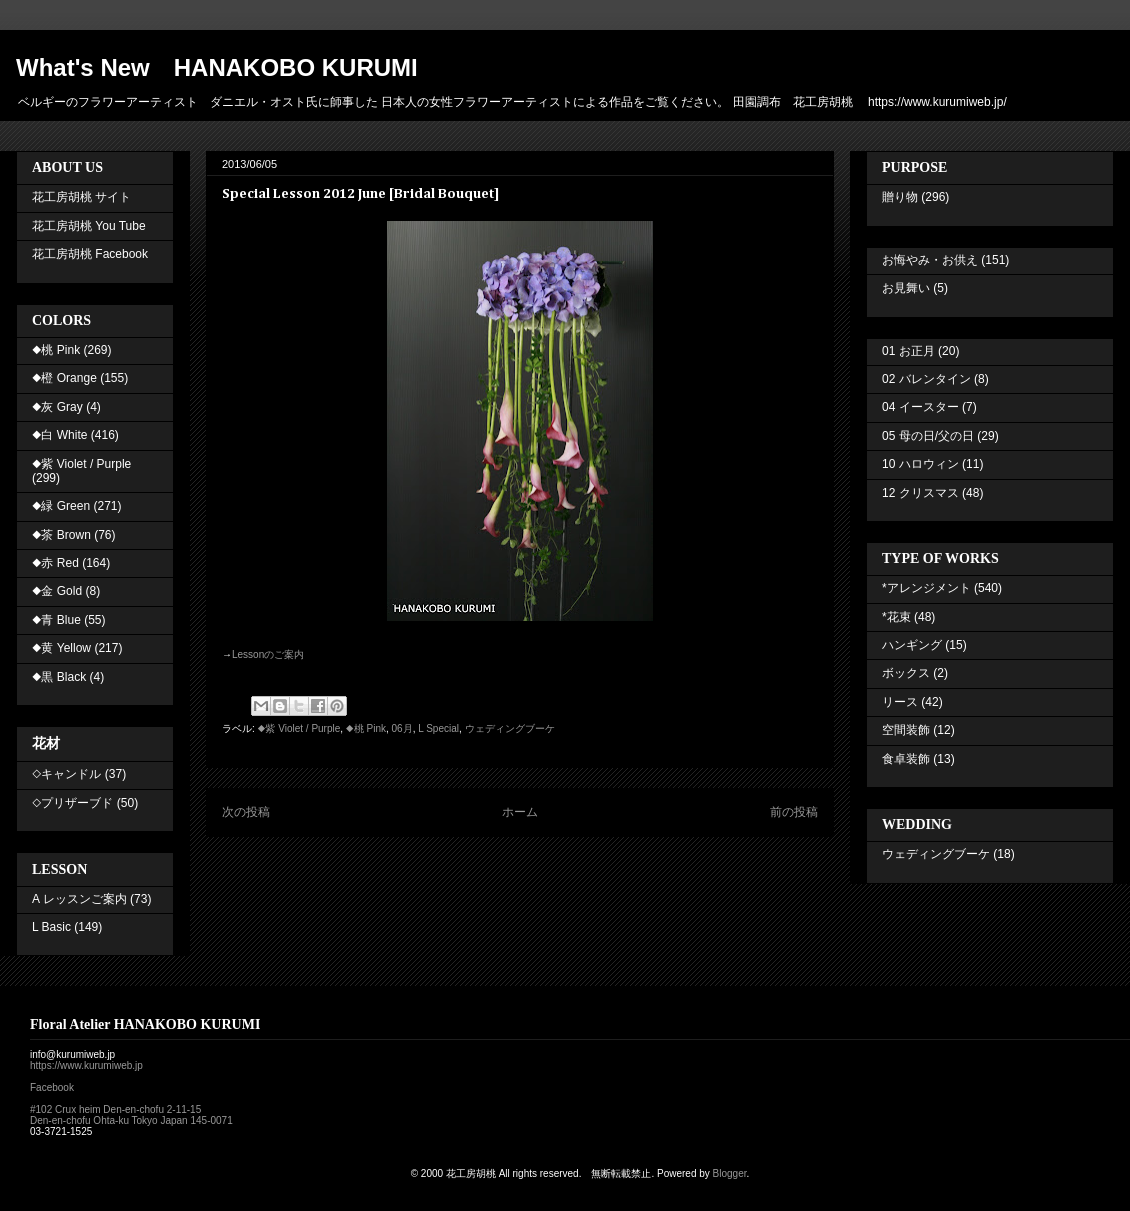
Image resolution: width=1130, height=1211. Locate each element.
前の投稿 (794, 812)
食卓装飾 (906, 759)
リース (900, 702)
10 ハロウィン (920, 464)
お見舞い (906, 288)
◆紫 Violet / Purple (299, 728)
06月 (402, 728)
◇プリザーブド (72, 803)
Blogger (730, 1173)
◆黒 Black (59, 677)
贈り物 (900, 197)
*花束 (896, 617)
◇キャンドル (66, 774)
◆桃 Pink (366, 728)
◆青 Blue (56, 620)
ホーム (520, 812)
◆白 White (59, 435)
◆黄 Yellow (61, 648)
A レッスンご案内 (79, 899)
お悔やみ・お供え (930, 260)
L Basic (51, 927)
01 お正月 (908, 351)
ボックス (906, 673)
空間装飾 (906, 730)
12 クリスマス (920, 493)
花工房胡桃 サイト (81, 197)
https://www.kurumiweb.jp (86, 1065)
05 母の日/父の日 (928, 436)
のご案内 (268, 654)
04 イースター (920, 407)
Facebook (52, 1087)
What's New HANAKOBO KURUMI (217, 67)
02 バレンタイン (926, 379)
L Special (438, 728)
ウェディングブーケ (510, 728)
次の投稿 (246, 812)
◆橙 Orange (64, 378)
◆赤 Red (55, 563)
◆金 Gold (57, 591)
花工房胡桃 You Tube (89, 226)
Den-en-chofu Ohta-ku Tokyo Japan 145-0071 (131, 1120)
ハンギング (912, 645)
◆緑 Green (61, 506)
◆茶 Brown (61, 535)
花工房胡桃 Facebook (90, 254)
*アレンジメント (926, 588)
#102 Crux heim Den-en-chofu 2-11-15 (115, 1109)
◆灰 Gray (57, 407)
